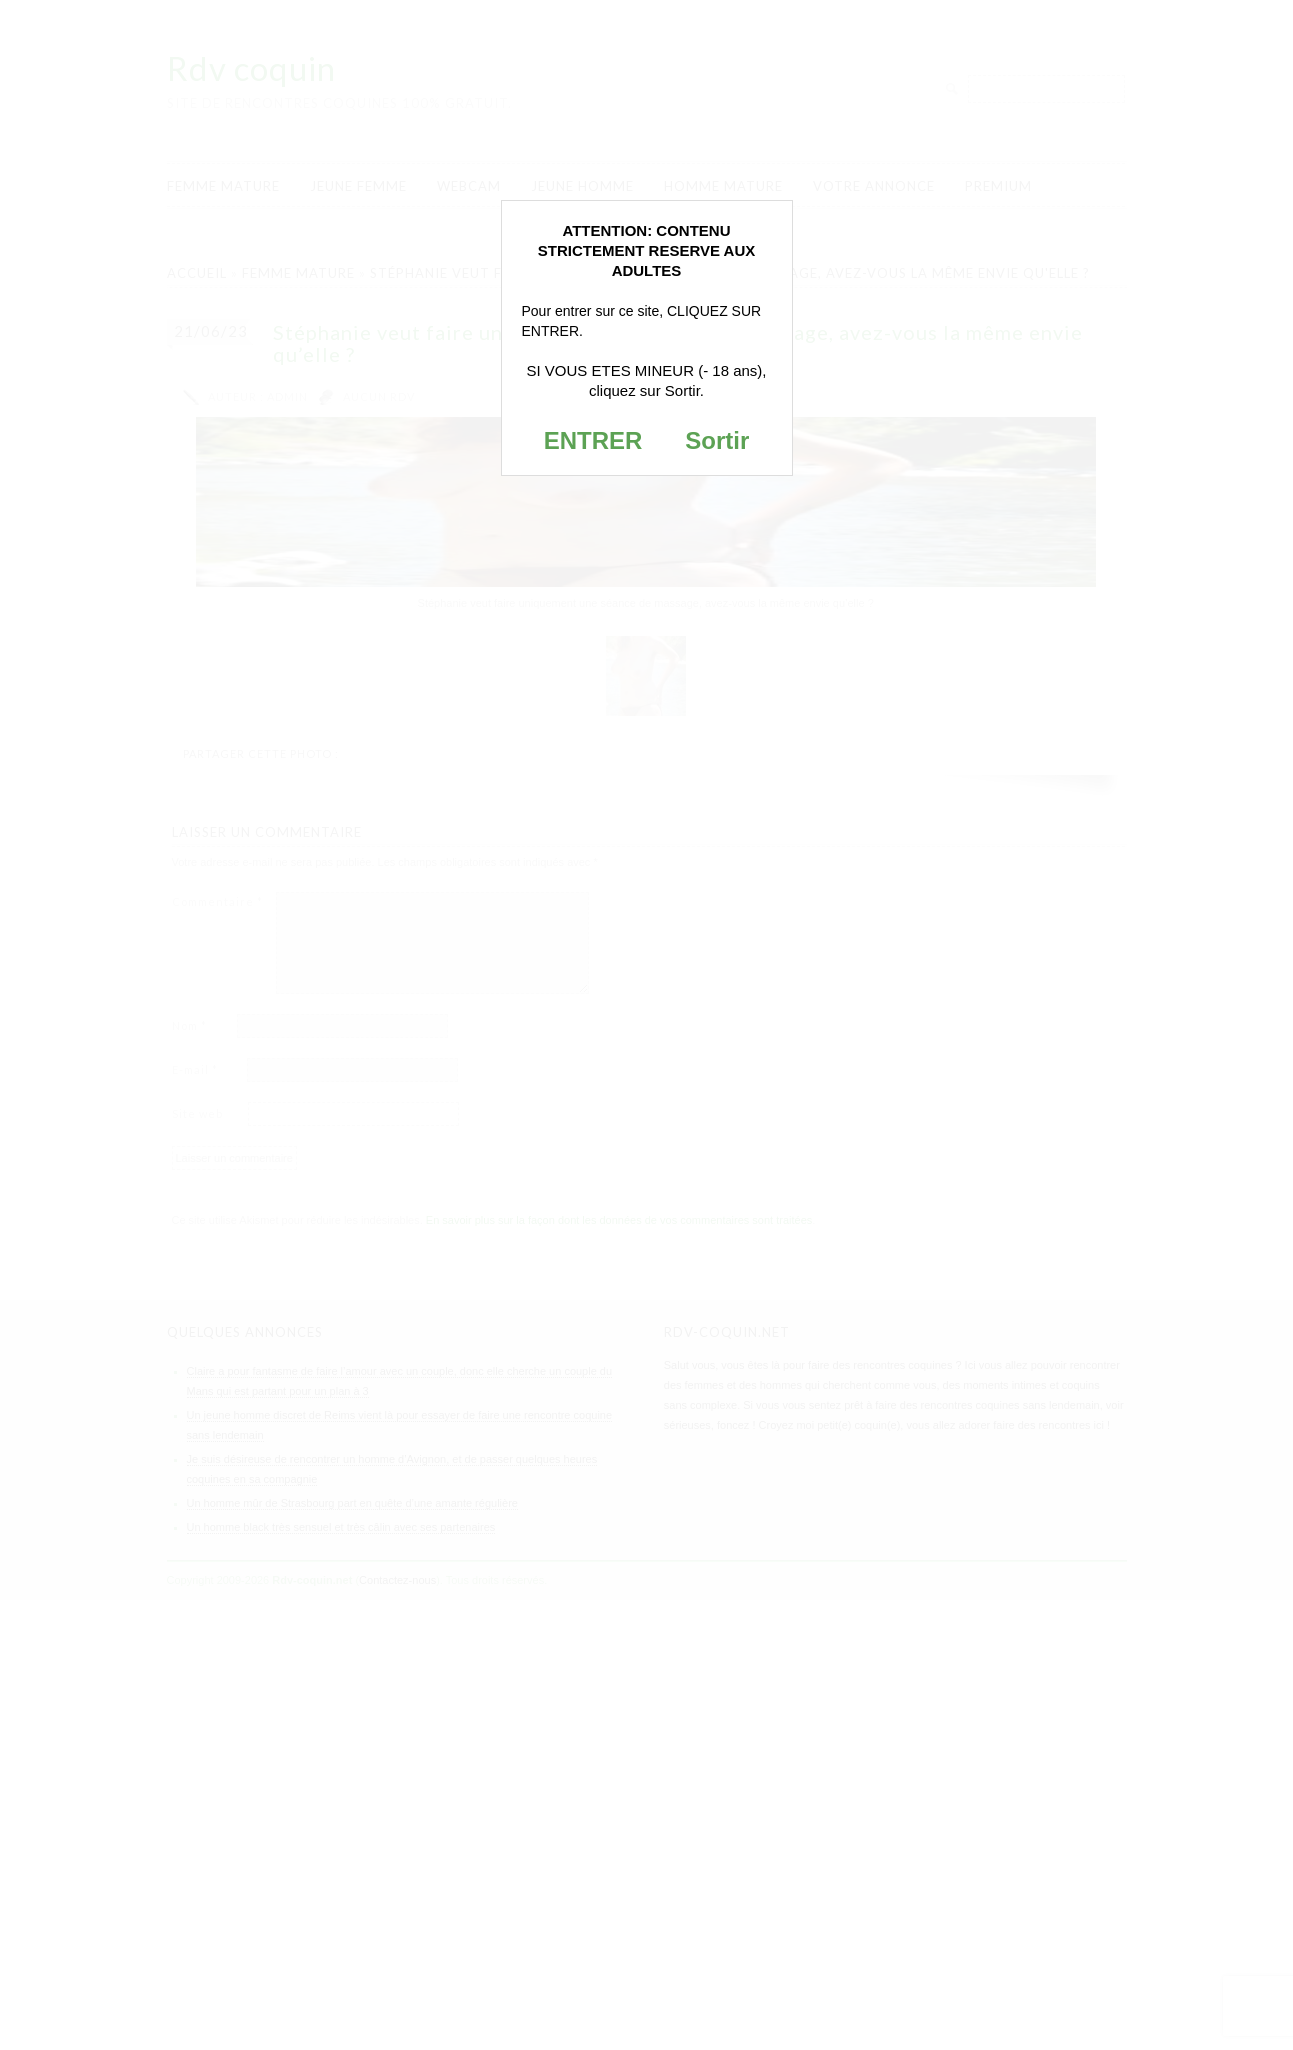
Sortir (717, 440)
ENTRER (593, 440)
